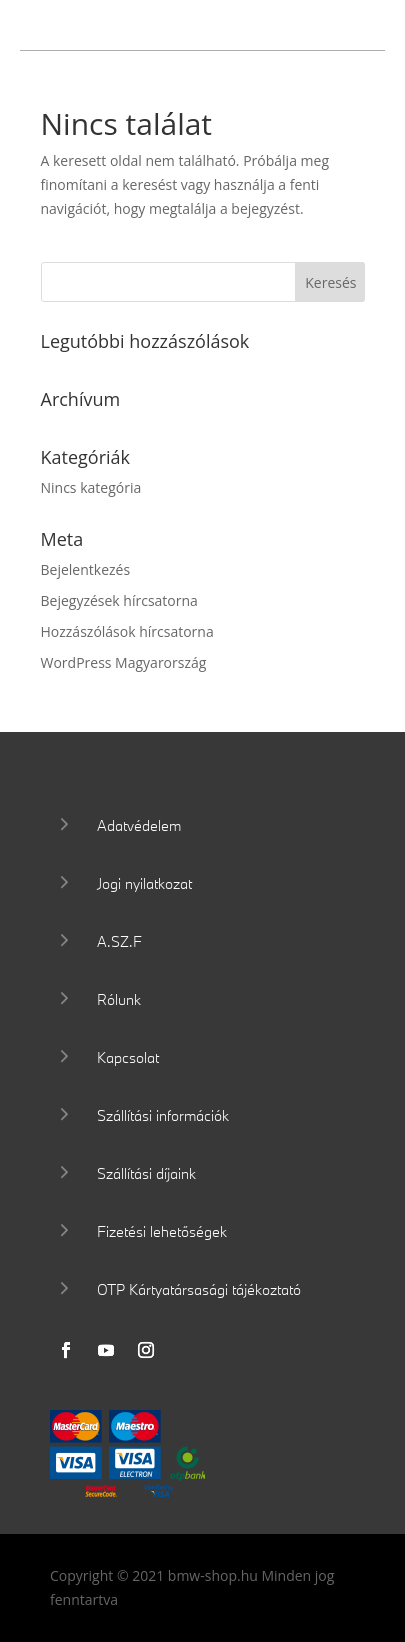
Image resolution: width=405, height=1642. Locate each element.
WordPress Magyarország (124, 662)
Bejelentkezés (86, 569)
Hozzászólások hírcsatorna (127, 631)
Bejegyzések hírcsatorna (119, 600)
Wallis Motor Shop (177, 28)
